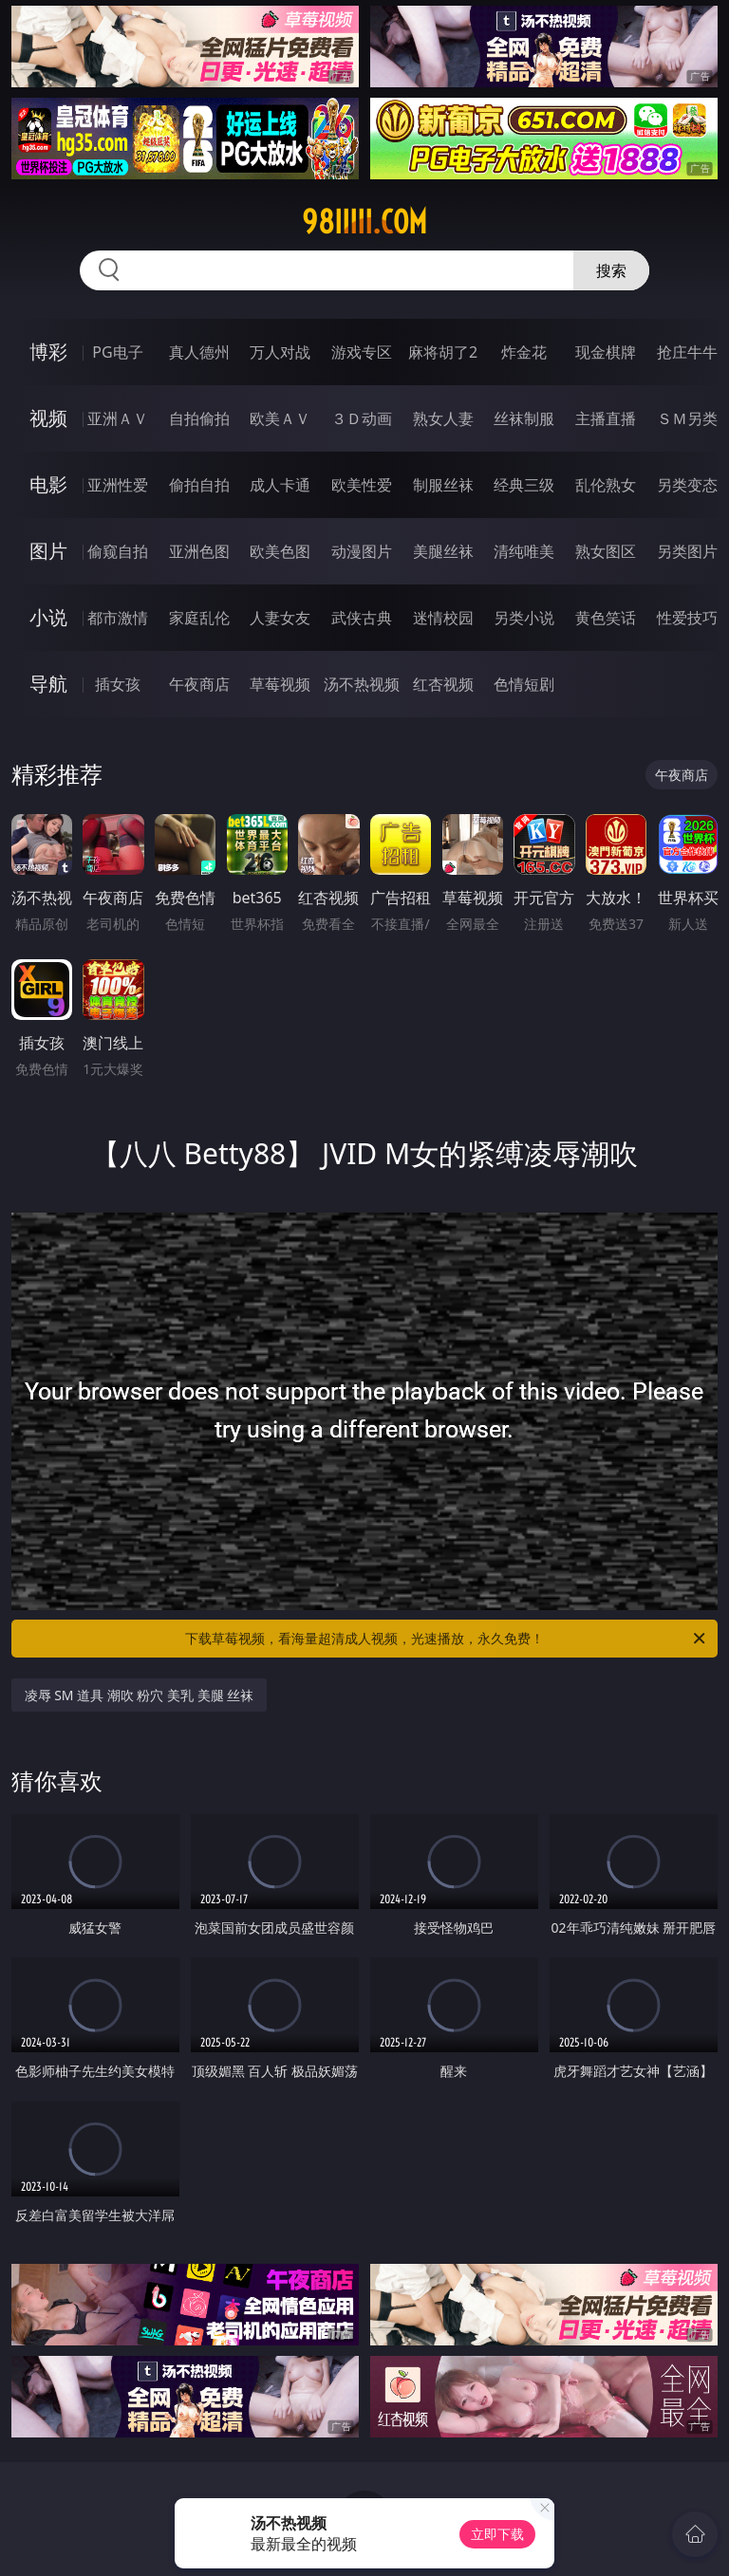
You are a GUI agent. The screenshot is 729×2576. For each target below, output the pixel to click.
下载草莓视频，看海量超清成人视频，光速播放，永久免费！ (446, 1638)
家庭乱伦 (199, 617)
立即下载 (497, 2534)
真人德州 (199, 352)
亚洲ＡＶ (117, 418)
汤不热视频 (362, 684)
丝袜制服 (524, 418)
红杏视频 (443, 684)
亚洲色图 (199, 551)
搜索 (611, 270)
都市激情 (117, 617)
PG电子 (117, 352)
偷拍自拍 (199, 484)
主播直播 (605, 418)
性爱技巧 (687, 617)
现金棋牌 (605, 352)
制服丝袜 (443, 484)
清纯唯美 (524, 551)
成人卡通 (280, 484)
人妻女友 (280, 617)
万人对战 (280, 352)
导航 (48, 683)
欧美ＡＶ (280, 418)
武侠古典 (361, 617)
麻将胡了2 (442, 352)
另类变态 (687, 484)
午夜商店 (199, 684)
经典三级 (524, 484)
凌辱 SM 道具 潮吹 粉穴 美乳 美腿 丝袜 (139, 1695)
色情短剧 (524, 684)
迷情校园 (443, 617)
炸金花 (524, 352)
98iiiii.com (364, 222)
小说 (48, 617)
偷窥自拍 (117, 551)
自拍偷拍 (199, 418)
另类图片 (687, 551)
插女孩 (117, 684)
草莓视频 (280, 684)
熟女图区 (605, 551)
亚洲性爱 (117, 484)
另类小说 (524, 617)
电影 (48, 484)
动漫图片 (361, 551)
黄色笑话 (605, 617)
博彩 (48, 351)
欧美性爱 (361, 484)
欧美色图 (280, 551)
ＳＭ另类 (687, 418)
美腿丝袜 (443, 551)
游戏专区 (361, 352)
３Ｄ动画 (361, 418)
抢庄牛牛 (687, 352)
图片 (48, 551)
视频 (48, 418)
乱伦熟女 (605, 484)
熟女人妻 (443, 418)
